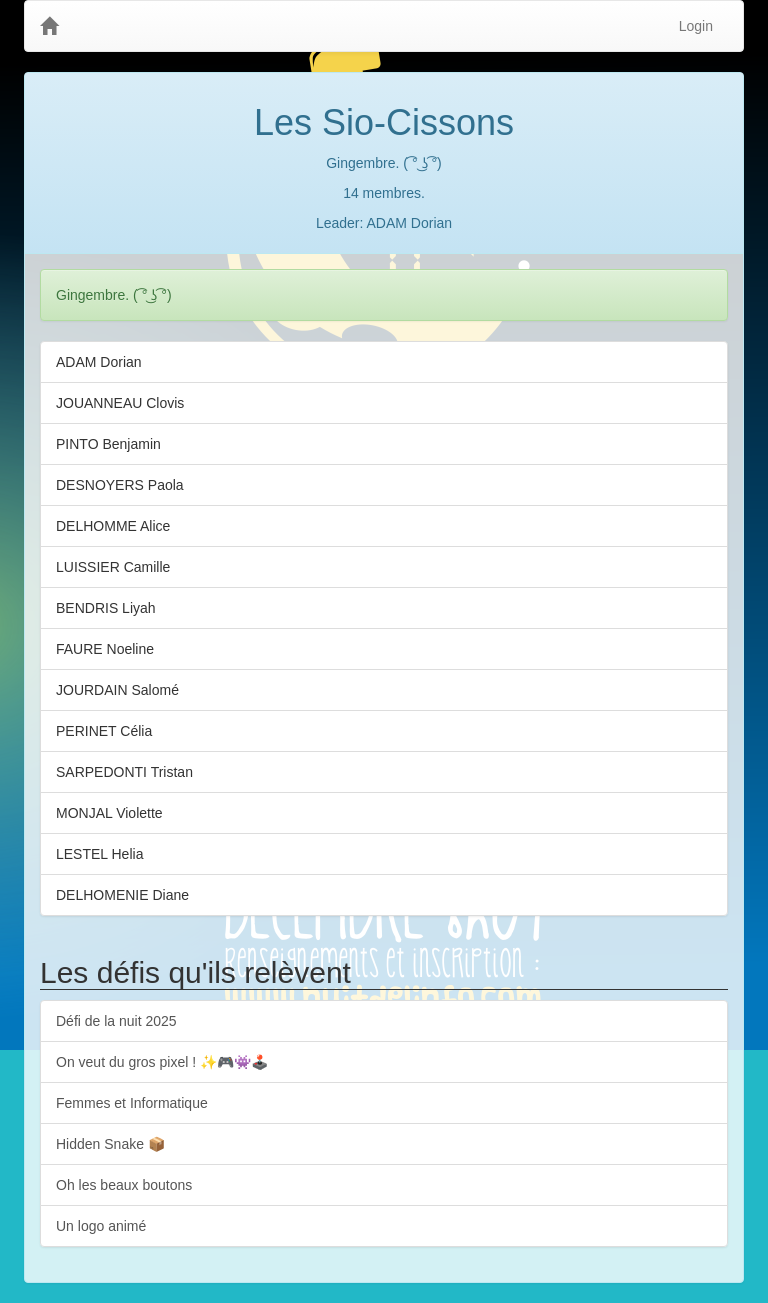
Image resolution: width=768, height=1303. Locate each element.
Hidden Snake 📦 (110, 1144)
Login (696, 26)
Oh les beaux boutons (124, 1185)
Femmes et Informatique (132, 1103)
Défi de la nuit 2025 (116, 1021)
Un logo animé (101, 1226)
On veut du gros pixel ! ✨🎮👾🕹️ (162, 1062)
